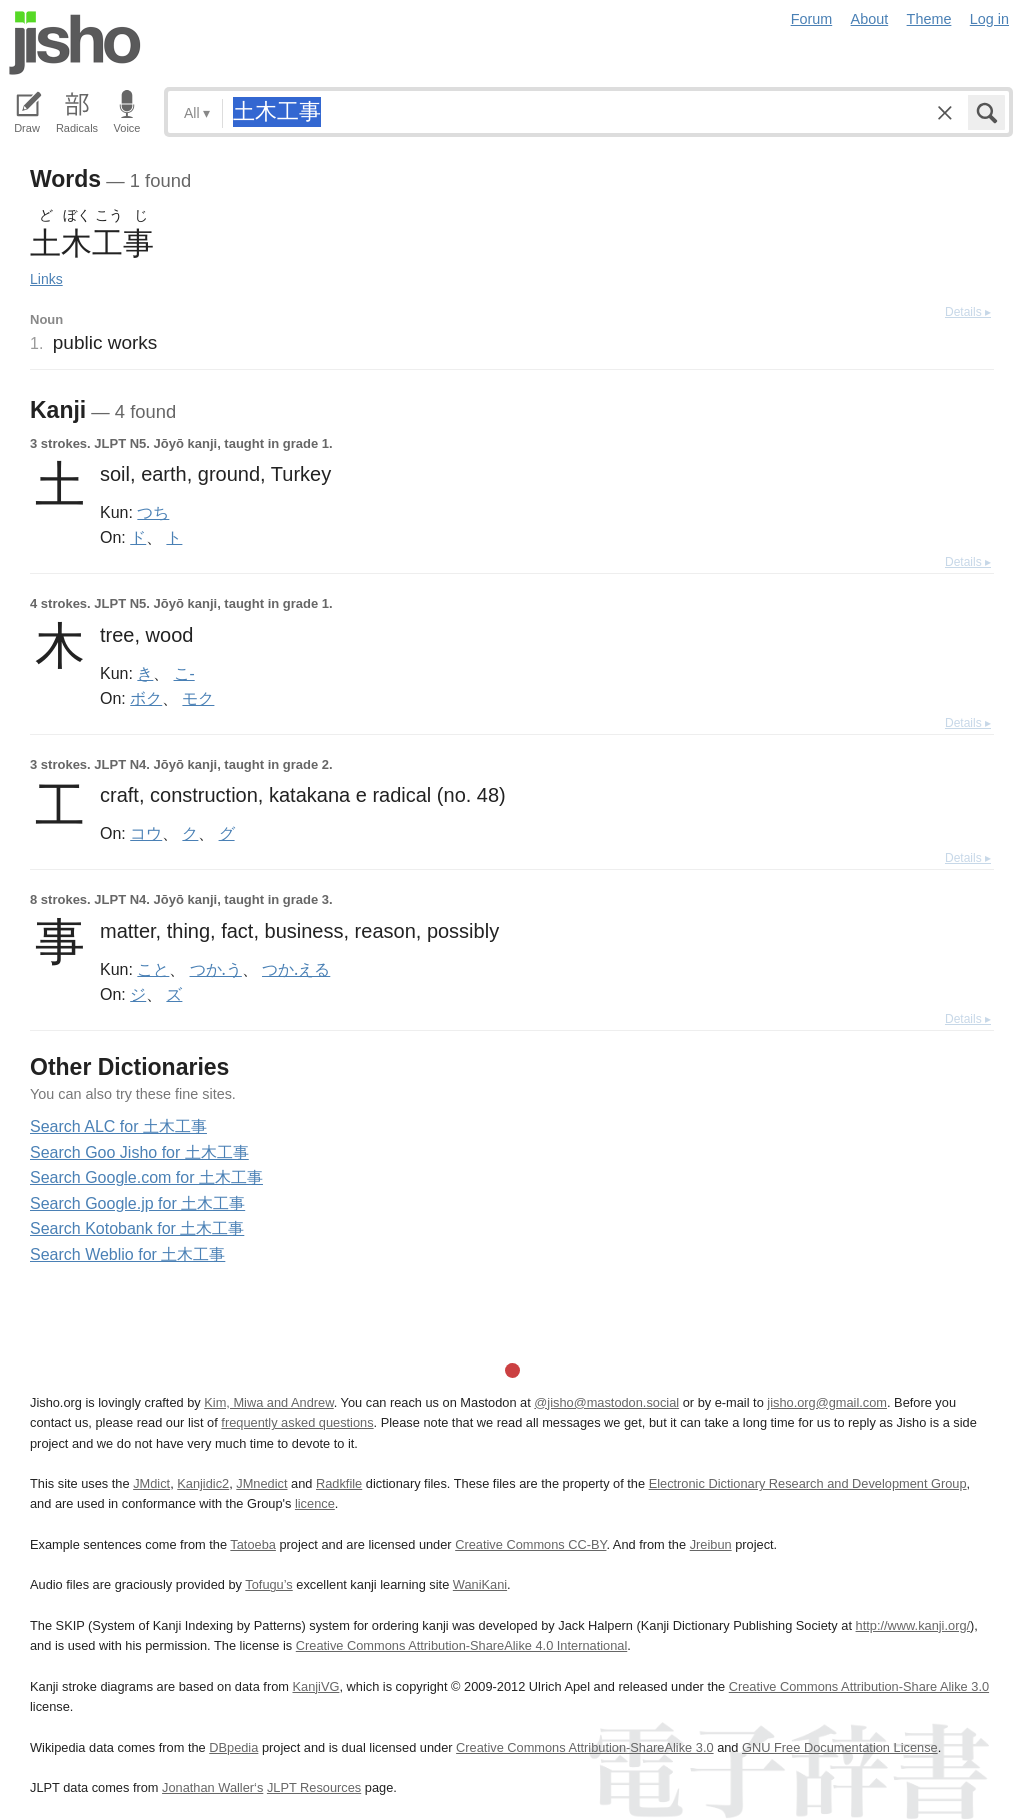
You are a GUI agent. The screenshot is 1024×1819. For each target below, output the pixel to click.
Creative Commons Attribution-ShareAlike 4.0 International (461, 1645)
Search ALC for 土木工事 (118, 1126)
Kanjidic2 (203, 1483)
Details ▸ (968, 312)
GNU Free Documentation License (840, 1747)
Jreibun (711, 1544)
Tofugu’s (268, 1584)
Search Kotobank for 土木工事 (137, 1228)
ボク (146, 698)
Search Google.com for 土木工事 (146, 1177)
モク (198, 698)
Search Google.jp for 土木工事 (137, 1203)
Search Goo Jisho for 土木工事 (139, 1152)
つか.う (216, 969)
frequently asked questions (297, 1422)
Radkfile (339, 1483)
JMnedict (261, 1483)
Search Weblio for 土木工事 (127, 1254)
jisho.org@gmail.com (827, 1402)
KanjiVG (315, 1686)
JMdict (151, 1483)
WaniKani (480, 1584)
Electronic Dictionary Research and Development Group (808, 1483)
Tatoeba (253, 1544)
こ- (184, 673)
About (870, 19)
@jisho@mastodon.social (606, 1402)
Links (46, 279)
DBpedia (233, 1747)
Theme (929, 19)
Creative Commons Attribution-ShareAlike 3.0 (584, 1747)
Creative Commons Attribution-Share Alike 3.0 (859, 1686)
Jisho (75, 43)
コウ (146, 833)
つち (153, 512)
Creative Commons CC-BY (530, 1544)
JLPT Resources (314, 1787)
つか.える (296, 969)
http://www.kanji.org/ (913, 1625)
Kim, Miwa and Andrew (268, 1402)
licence (315, 1503)
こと (153, 969)
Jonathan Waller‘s (212, 1787)
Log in (989, 19)
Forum (812, 19)
